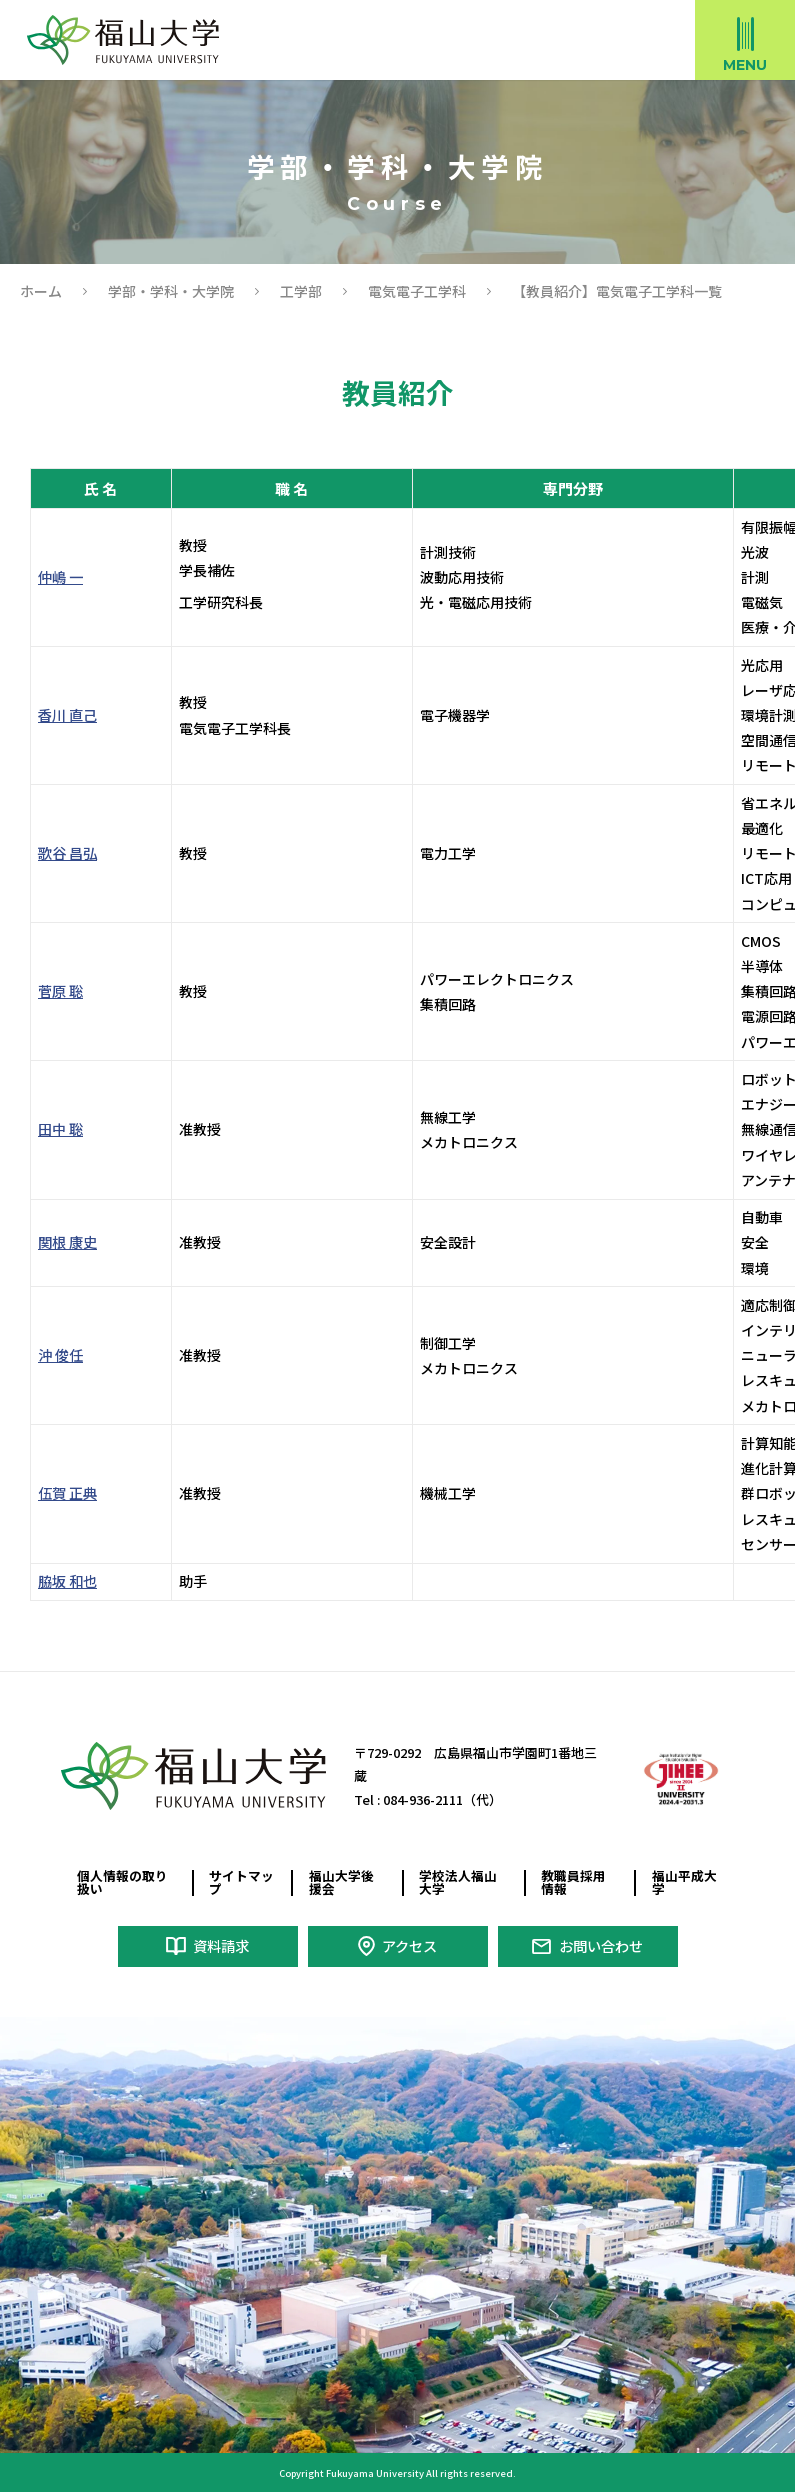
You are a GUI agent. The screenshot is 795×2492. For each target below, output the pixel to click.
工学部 (301, 291)
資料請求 (221, 1945)
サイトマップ (241, 1882)
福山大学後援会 (341, 1882)
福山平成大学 (684, 1882)
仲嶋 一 (60, 577)
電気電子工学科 (417, 291)
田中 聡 (60, 1129)
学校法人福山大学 (458, 1882)
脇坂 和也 (67, 1581)
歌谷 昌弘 (67, 853)
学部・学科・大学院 (171, 291)
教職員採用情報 (573, 1882)
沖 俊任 (60, 1355)
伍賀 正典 (67, 1493)
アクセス (409, 1945)
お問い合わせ (601, 1945)
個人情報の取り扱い (122, 1882)
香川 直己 (67, 715)
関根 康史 (67, 1242)
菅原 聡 (60, 991)
